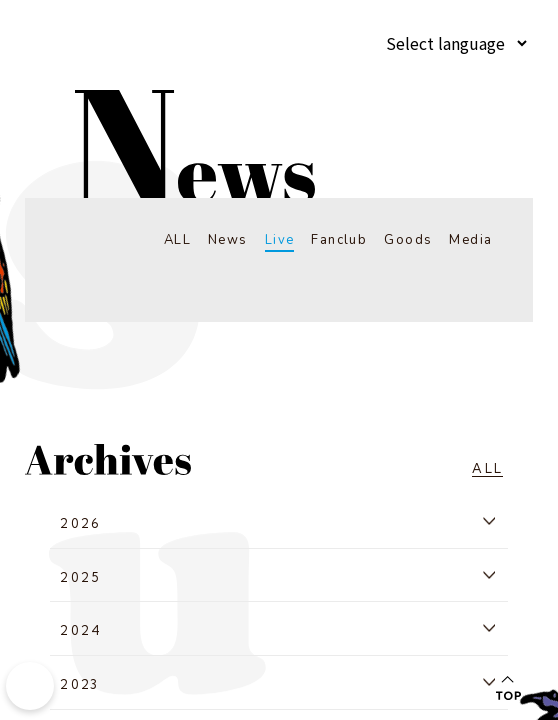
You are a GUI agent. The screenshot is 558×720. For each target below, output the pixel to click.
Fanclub (335, 239)
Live (273, 239)
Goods (406, 239)
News (219, 239)
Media (469, 239)
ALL (167, 239)
